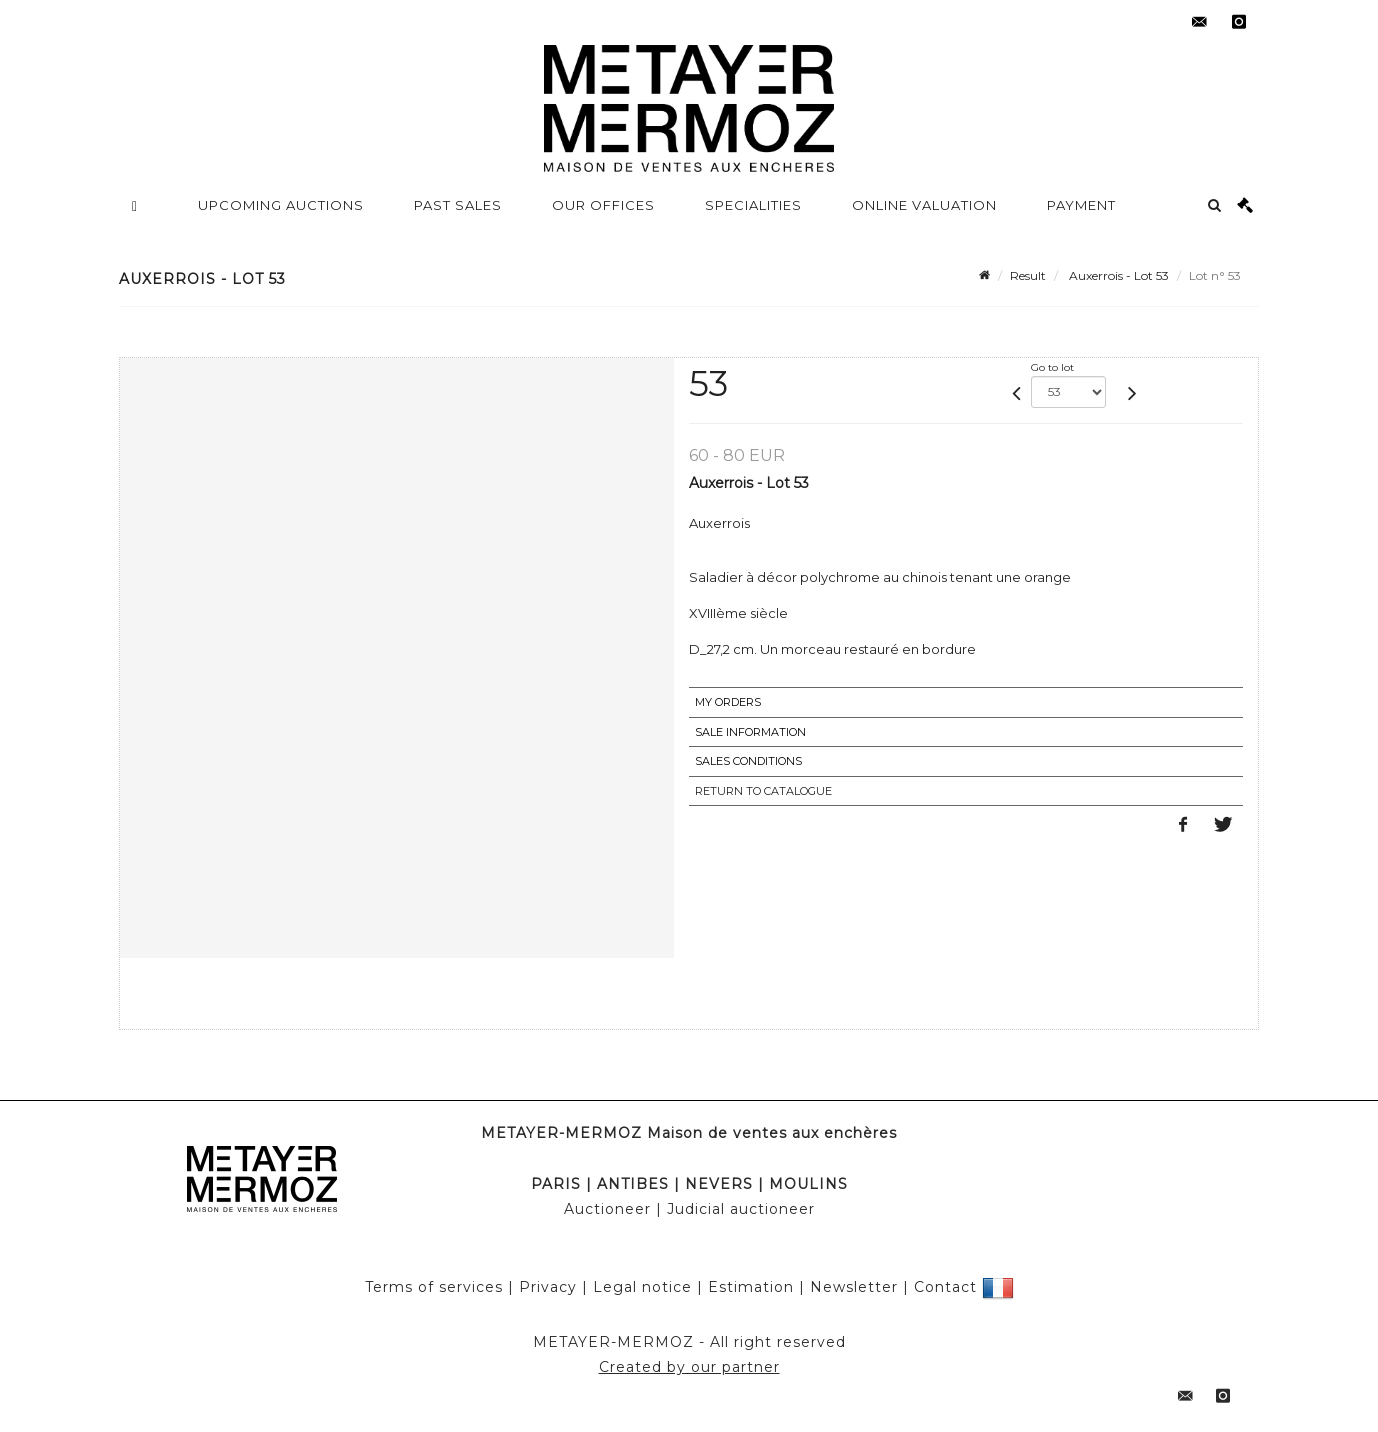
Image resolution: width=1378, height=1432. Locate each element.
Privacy (548, 1287)
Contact (945, 1287)
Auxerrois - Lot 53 (1117, 275)
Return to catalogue (763, 791)
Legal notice (642, 1287)
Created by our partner (689, 1367)
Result (1028, 275)
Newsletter (854, 1287)
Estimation (751, 1287)
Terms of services (434, 1287)
